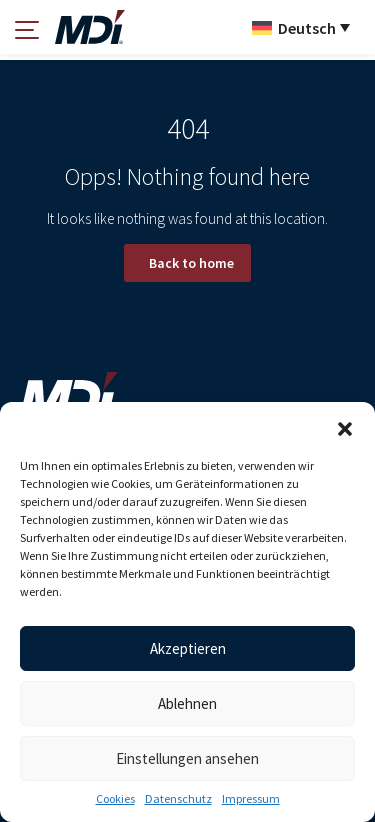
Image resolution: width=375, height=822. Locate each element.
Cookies (115, 798)
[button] (345, 427)
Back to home (191, 263)
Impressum (251, 798)
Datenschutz (178, 798)
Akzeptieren (188, 648)
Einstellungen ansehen (187, 758)
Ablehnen (187, 703)
